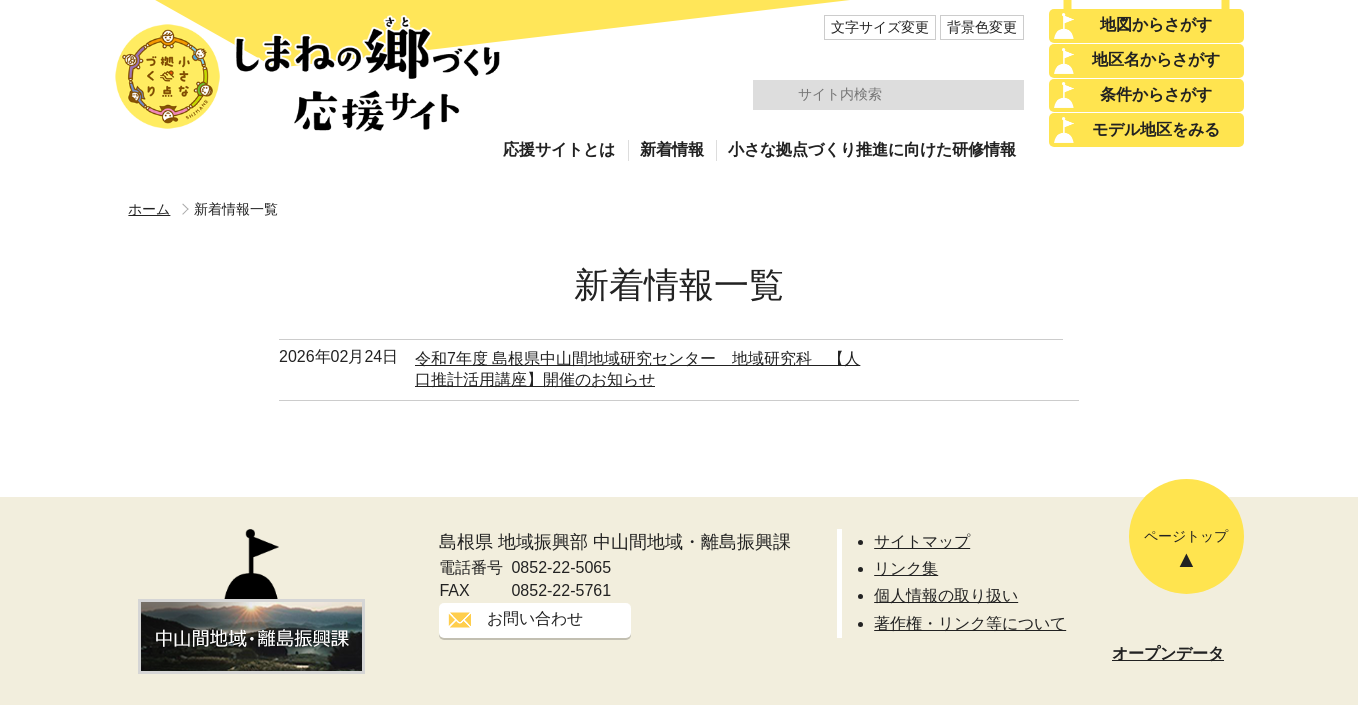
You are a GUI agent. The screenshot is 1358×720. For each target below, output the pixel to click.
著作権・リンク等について (970, 623)
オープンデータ (1168, 653)
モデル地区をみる (1156, 129)
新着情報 (672, 149)
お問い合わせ (535, 618)
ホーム (149, 209)
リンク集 (906, 568)
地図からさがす (1156, 24)
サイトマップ (922, 541)
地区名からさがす (1156, 59)
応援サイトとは (559, 149)
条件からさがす (1156, 94)
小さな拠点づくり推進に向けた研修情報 (872, 149)
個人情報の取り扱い (946, 595)
